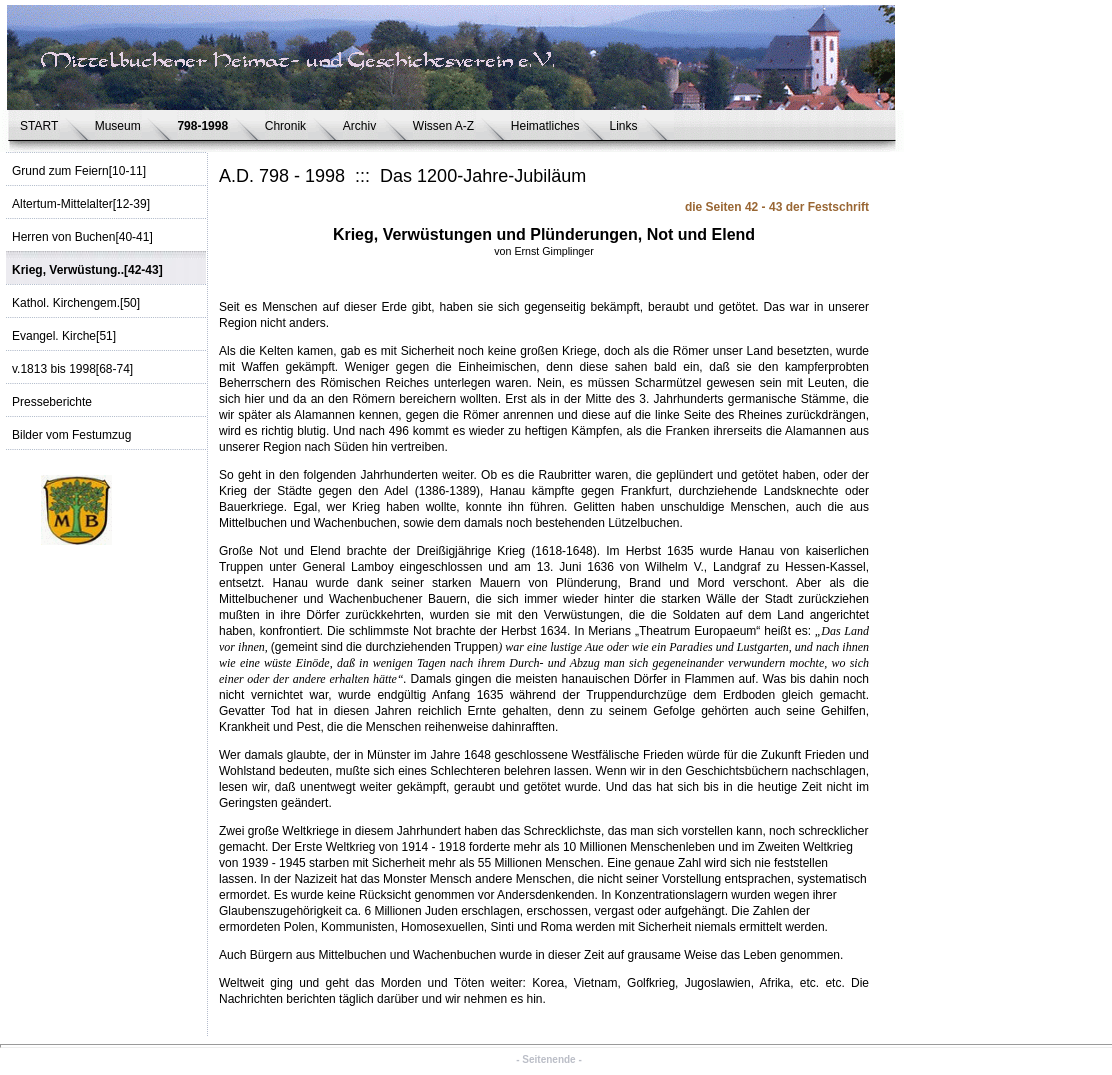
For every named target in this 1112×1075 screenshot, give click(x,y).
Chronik (289, 126)
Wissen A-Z (447, 126)
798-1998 (205, 126)
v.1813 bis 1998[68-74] (72, 369)
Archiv (363, 126)
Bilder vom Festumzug (71, 435)
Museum (121, 126)
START (42, 126)
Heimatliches (545, 126)
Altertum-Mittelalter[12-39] (81, 204)
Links (627, 126)
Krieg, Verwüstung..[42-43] (87, 270)
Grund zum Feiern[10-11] (79, 171)
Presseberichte (52, 402)
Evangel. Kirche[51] (64, 336)
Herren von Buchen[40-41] (82, 237)
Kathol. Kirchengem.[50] (76, 303)
